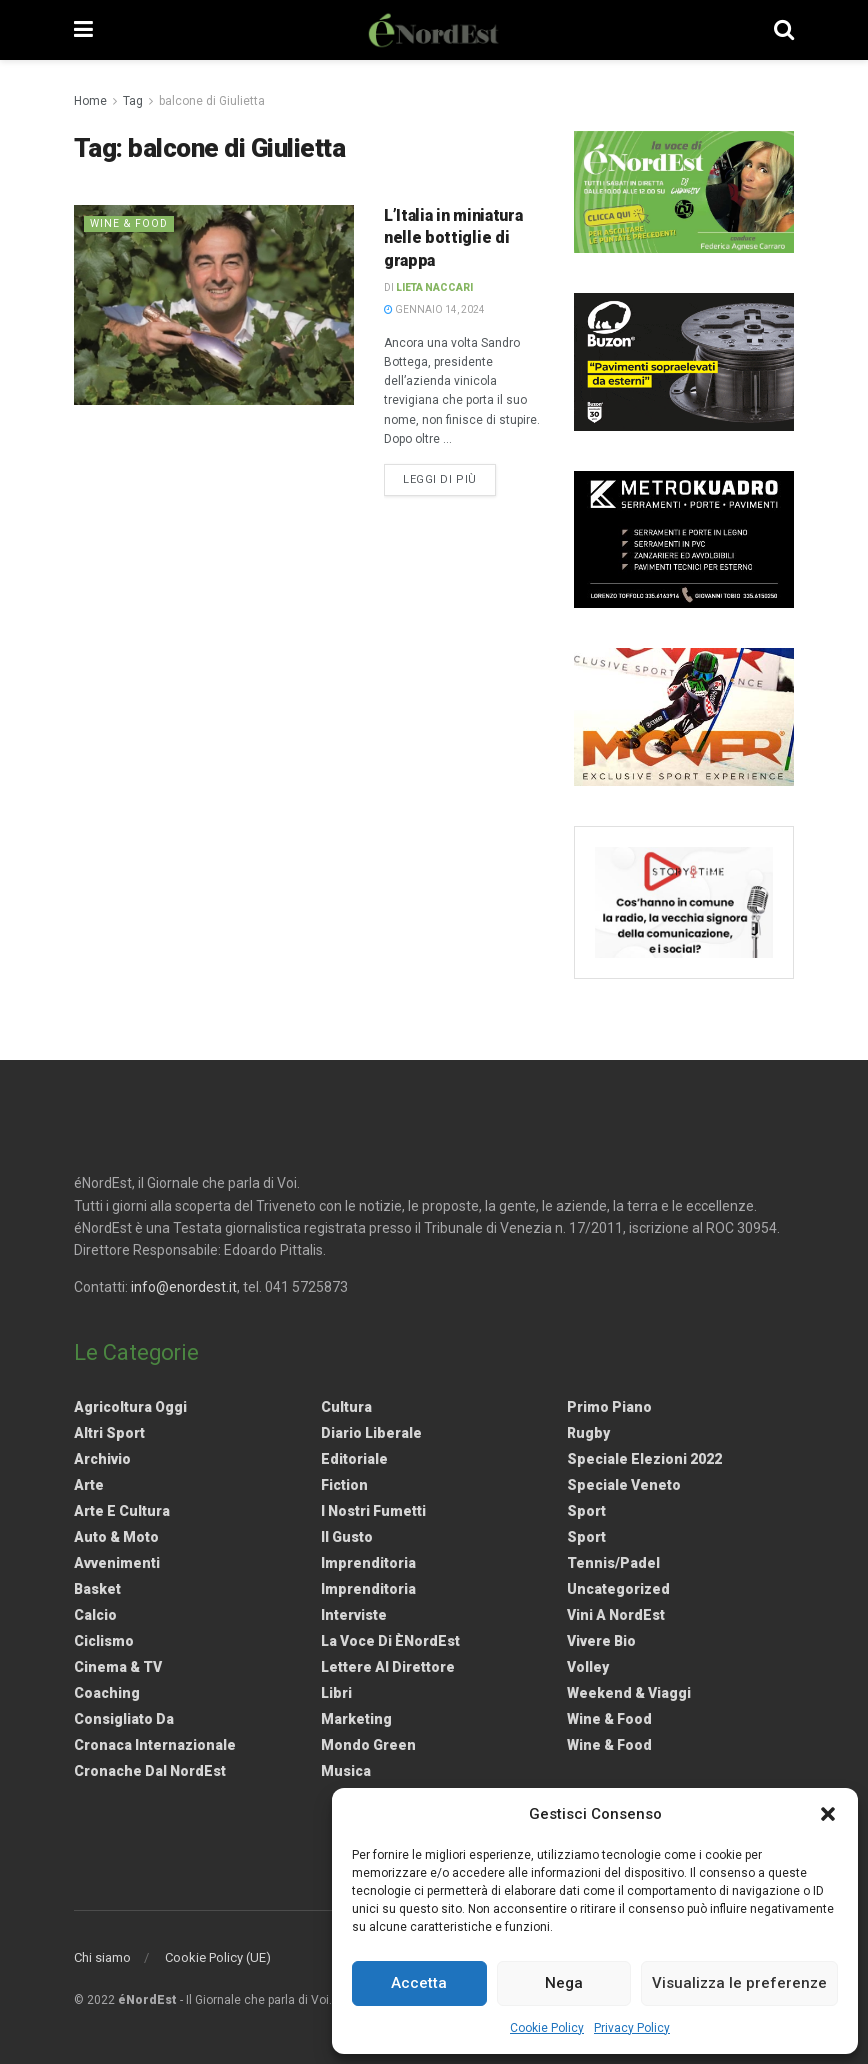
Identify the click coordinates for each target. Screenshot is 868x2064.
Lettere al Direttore (388, 1667)
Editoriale (354, 1459)
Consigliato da (124, 1719)
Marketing (356, 1719)
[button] (828, 1814)
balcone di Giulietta (212, 101)
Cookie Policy (547, 2028)
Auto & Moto (116, 1537)
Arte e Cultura (122, 1511)
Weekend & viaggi (629, 1693)
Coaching (107, 1693)
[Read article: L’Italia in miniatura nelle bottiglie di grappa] (214, 305)
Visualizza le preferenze (739, 1983)
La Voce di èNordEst (390, 1641)
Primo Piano (609, 1407)
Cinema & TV (118, 1667)
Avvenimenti (117, 1563)
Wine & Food (131, 223)
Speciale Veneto (624, 1485)
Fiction (344, 1485)
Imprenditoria (368, 1563)
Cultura (346, 1407)
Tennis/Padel (613, 1563)
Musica (346, 1771)
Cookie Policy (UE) (218, 1957)
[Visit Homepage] (434, 30)
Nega (564, 1983)
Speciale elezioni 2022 (644, 1459)
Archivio (102, 1459)
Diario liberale (371, 1433)
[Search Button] (784, 30)
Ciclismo (104, 1641)
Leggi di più (449, 478)
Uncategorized (618, 1589)
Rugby (588, 1433)
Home (90, 101)
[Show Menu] (83, 30)
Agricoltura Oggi (130, 1407)
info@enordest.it (184, 1287)
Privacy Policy (632, 2028)
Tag (133, 101)
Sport (586, 1511)
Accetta (419, 1983)
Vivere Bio (601, 1641)
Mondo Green (368, 1745)
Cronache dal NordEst (150, 1771)
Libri (336, 1693)
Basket (97, 1589)
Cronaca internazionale (155, 1745)
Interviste (354, 1615)
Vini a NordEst (616, 1615)
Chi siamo (102, 1957)
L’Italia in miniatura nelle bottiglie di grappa (453, 238)
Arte (89, 1485)
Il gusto (347, 1537)
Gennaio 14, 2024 (434, 309)
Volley (588, 1667)
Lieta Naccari (434, 287)
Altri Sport (109, 1433)
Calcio (95, 1615)
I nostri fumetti (373, 1511)
